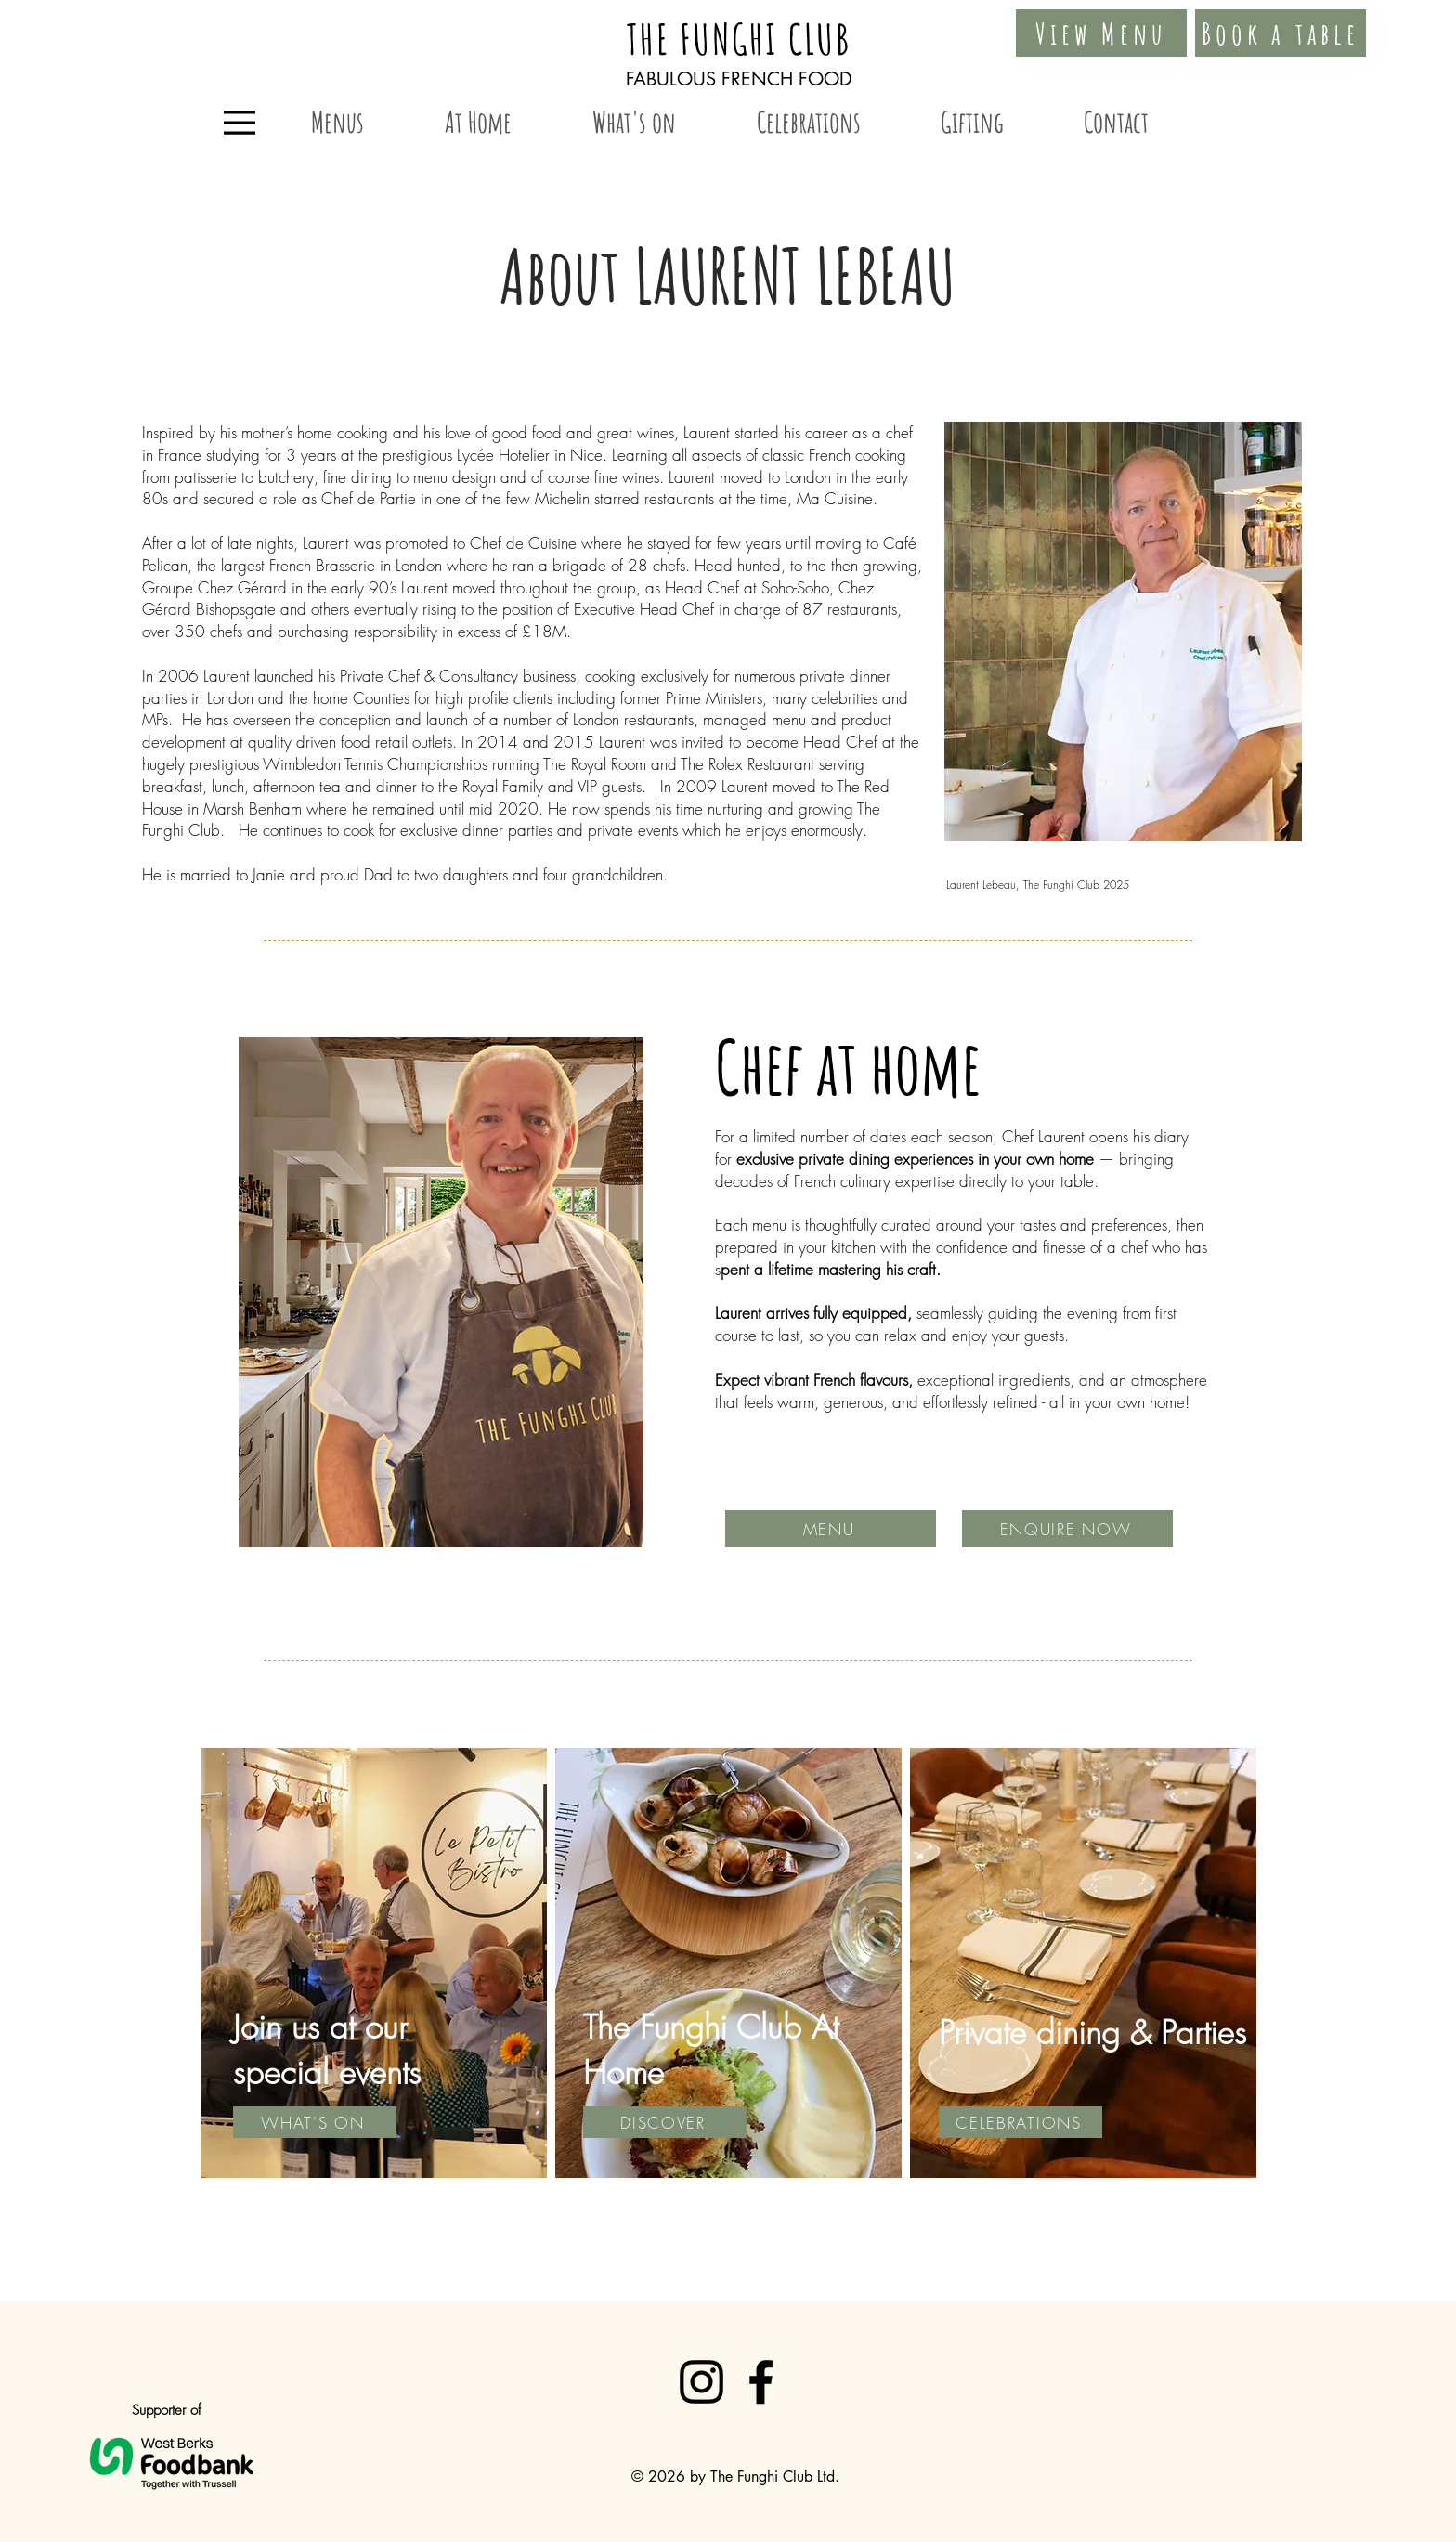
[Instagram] (701, 2382)
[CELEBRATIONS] (1020, 2122)
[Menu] (239, 122)
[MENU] (830, 1528)
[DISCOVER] (665, 2122)
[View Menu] (1101, 33)
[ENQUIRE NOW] (1067, 1528)
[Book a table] (1280, 33)
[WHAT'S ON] (314, 2122)
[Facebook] (761, 2382)
